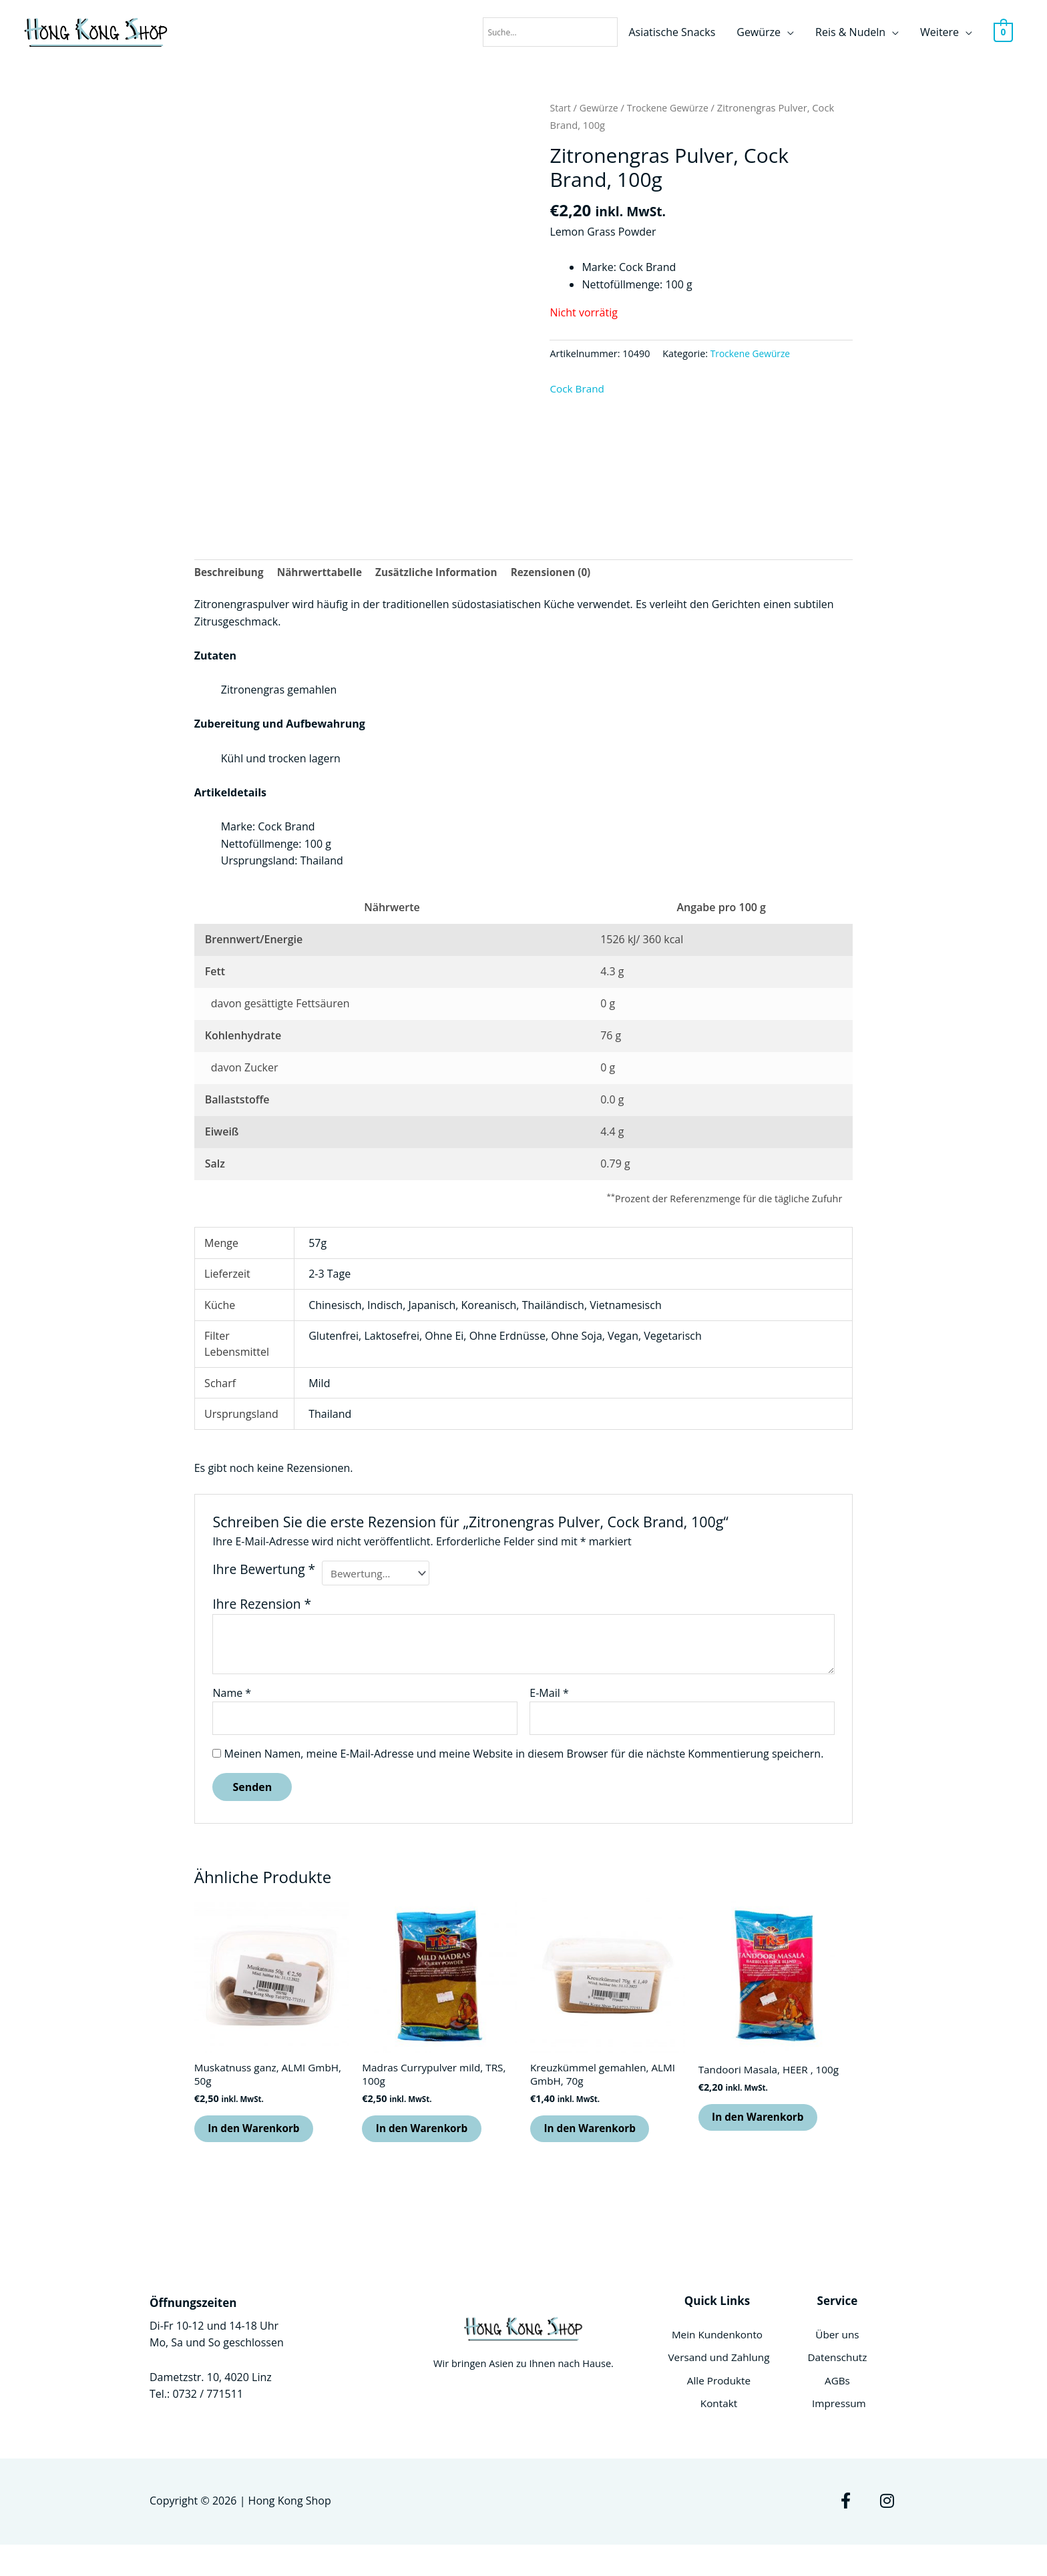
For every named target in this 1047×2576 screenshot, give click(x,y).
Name (231, 1695)
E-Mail (549, 1695)
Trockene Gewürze (672, 107)
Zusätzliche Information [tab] (446, 572)
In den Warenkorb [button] (262, 2137)
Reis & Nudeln (850, 32)
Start (561, 107)
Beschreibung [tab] (230, 572)
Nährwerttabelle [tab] (324, 572)
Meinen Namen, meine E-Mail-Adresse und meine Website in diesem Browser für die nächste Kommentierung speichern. (524, 1757)
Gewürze (759, 32)
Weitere (939, 32)
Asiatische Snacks (671, 32)
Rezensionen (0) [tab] (565, 572)
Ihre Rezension (261, 1607)
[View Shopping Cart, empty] (1003, 32)
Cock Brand (578, 388)
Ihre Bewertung (263, 1570)
